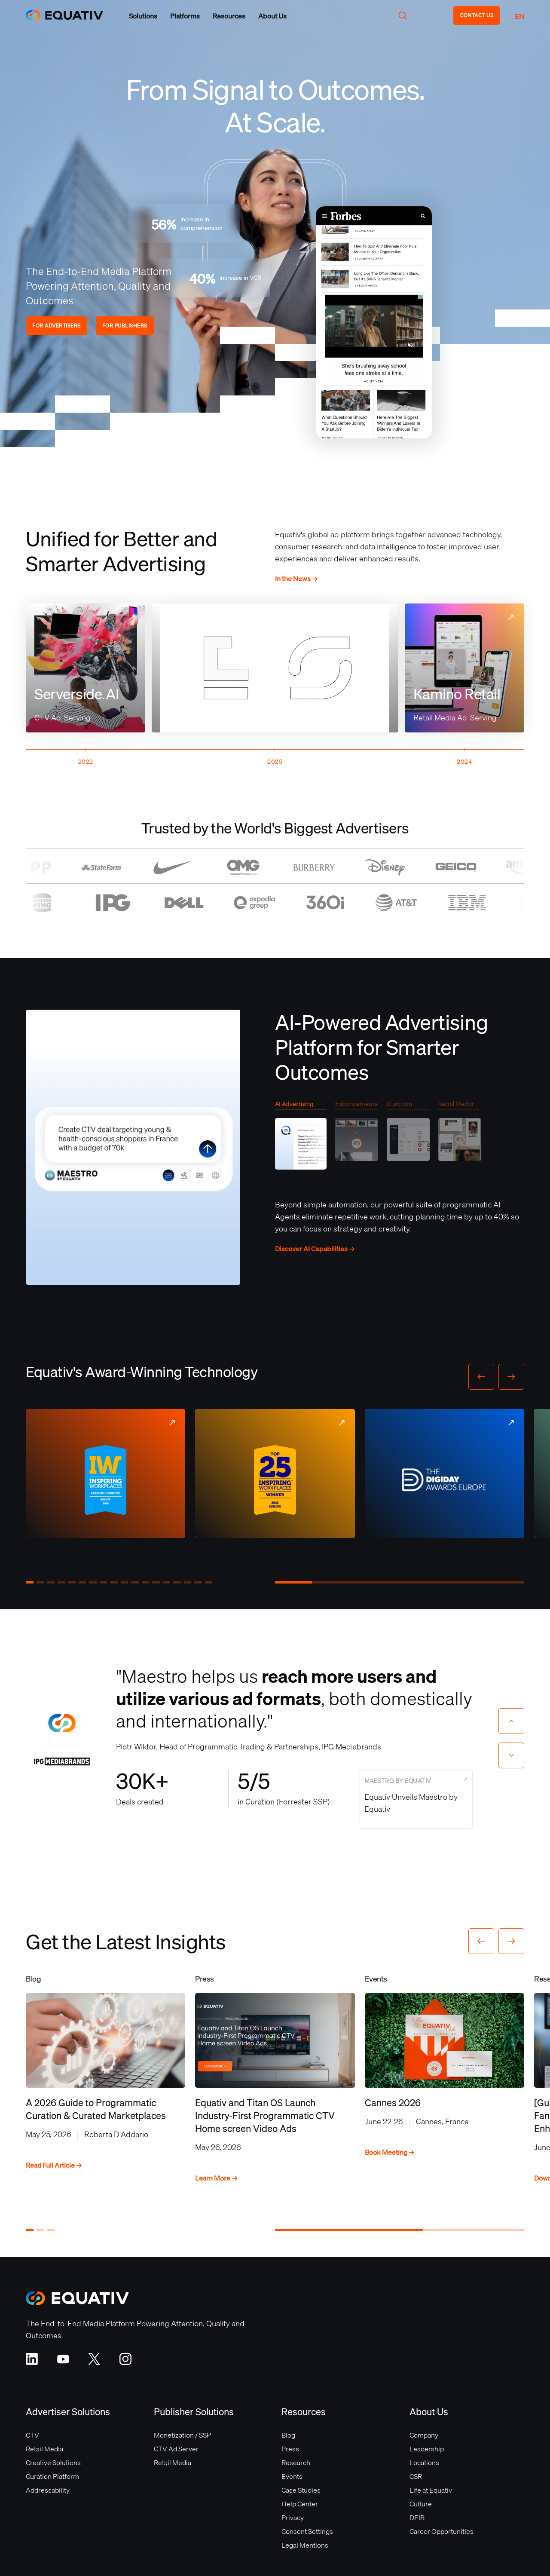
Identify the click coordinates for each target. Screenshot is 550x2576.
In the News (296, 578)
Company (423, 2435)
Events (291, 2476)
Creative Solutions (53, 2462)
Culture (420, 2503)
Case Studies (301, 2490)
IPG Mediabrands (351, 1746)
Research (295, 2462)
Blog (288, 2435)
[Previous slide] (511, 1721)
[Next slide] (511, 1755)
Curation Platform (52, 2476)
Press (290, 2448)
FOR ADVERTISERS (56, 326)
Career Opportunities (441, 2531)
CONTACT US (476, 15)
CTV (32, 2435)
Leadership (426, 2448)
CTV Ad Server (176, 2448)
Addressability (48, 2490)
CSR (415, 2476)
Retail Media (44, 2448)
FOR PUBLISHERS (124, 326)
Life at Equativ (430, 2490)
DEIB (417, 2517)
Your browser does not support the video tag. (374, 322)
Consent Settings (307, 2531)
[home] (64, 15)
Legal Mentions (304, 2545)
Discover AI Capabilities (315, 1249)
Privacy (292, 2517)
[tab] (301, 1138)
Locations (424, 2462)
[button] (143, 16)
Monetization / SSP (182, 2435)
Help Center (299, 2503)
